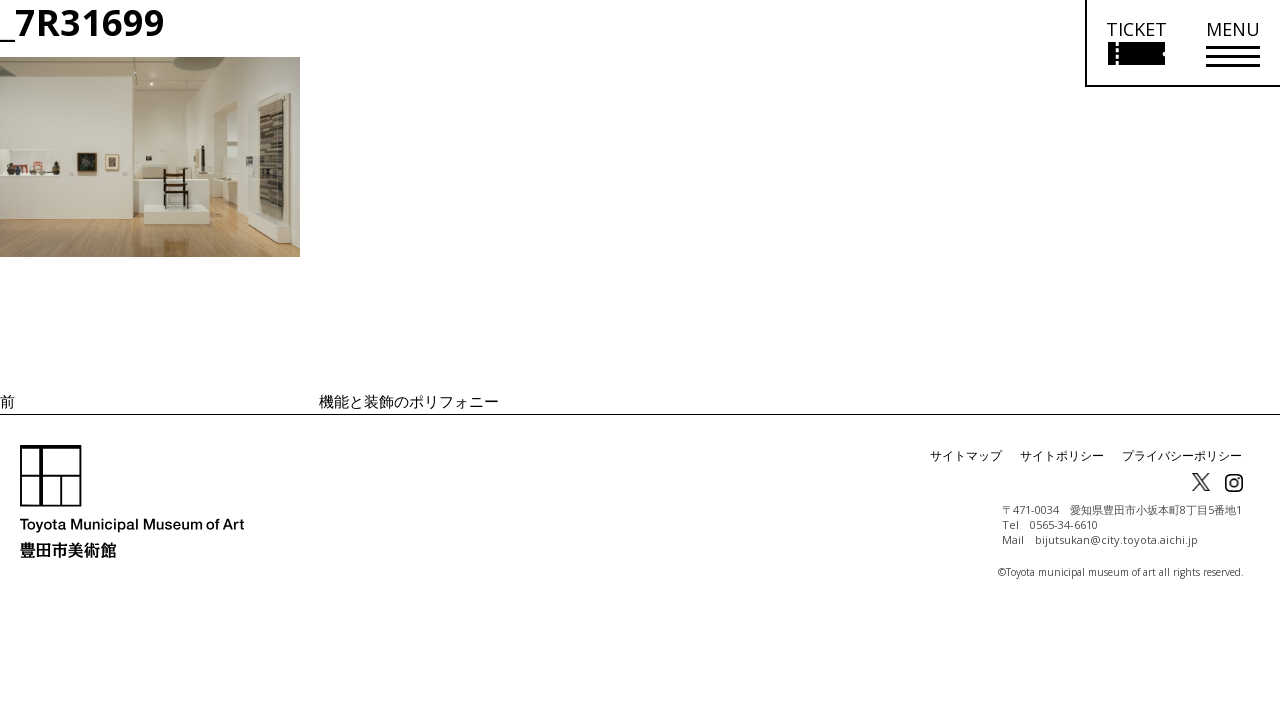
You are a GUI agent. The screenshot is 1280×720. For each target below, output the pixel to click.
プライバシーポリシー (1182, 455)
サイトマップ (966, 455)
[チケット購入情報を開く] (1135, 43)
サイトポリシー (1062, 455)
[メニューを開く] (1233, 43)
